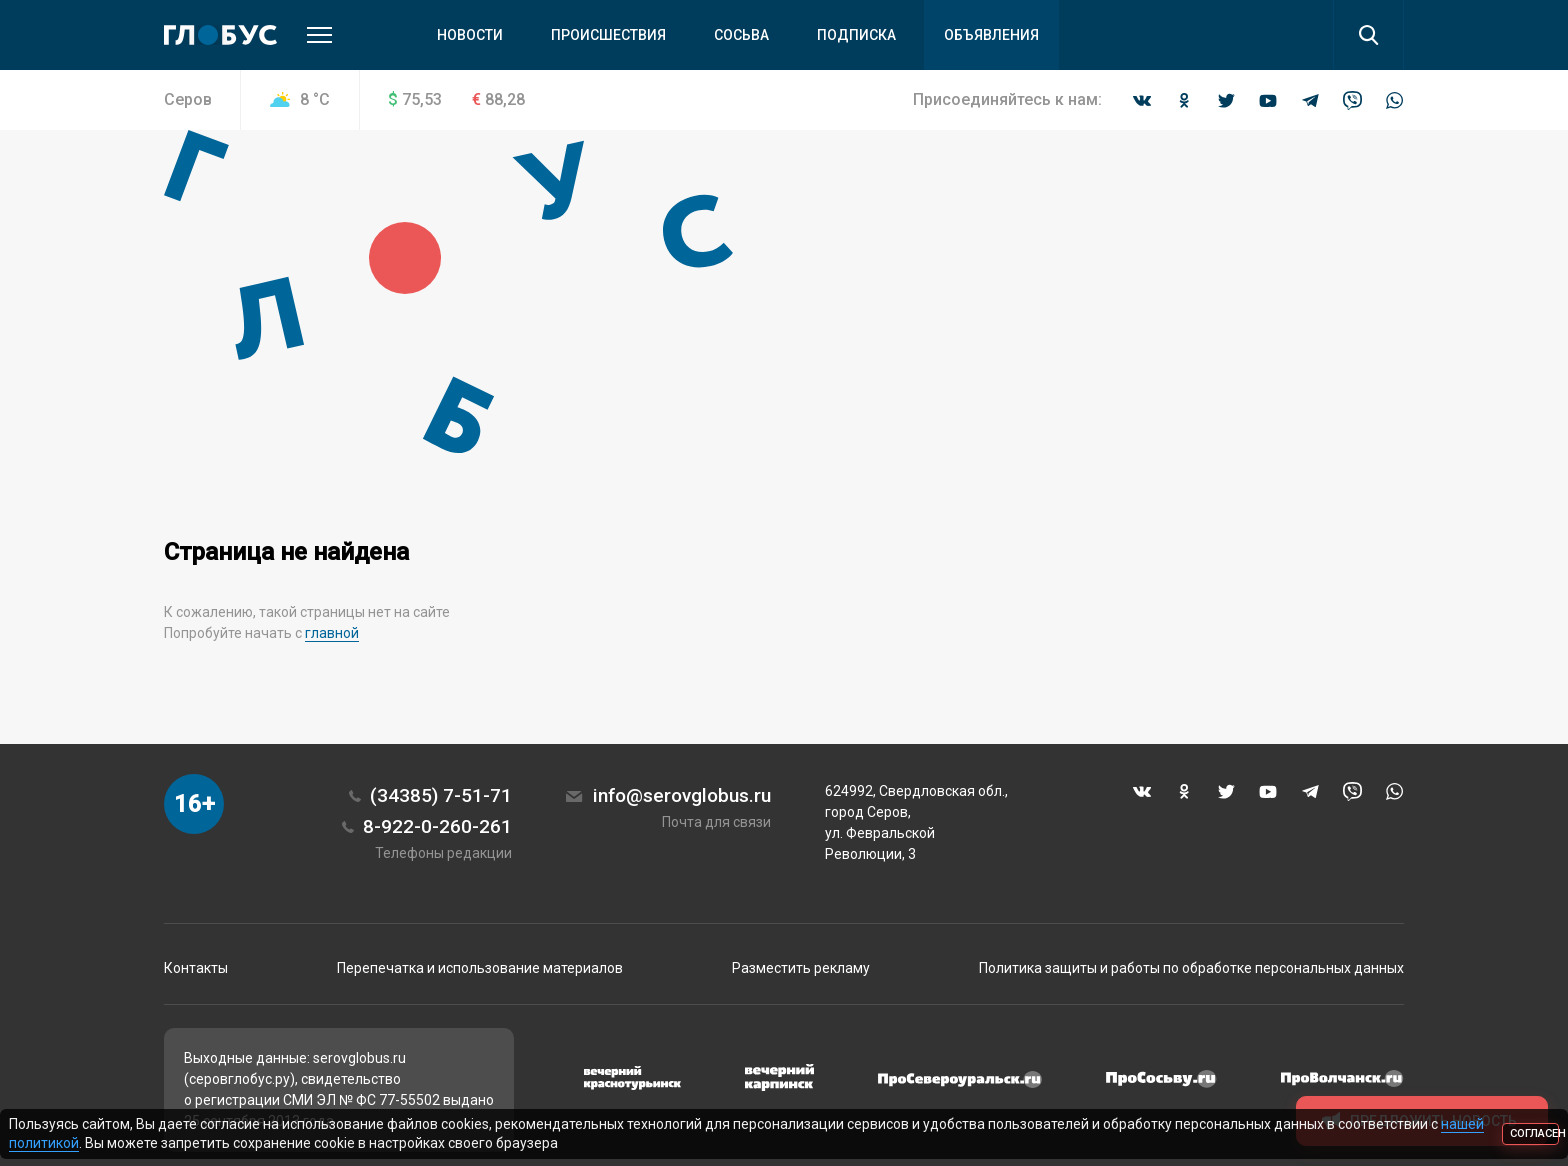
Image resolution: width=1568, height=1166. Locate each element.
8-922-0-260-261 (437, 826)
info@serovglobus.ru (682, 795)
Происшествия (608, 35)
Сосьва (741, 35)
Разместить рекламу (801, 968)
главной (332, 633)
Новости (470, 35)
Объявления (991, 35)
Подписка (856, 35)
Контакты (196, 968)
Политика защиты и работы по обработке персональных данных (1191, 968)
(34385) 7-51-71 (441, 795)
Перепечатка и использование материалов (480, 968)
